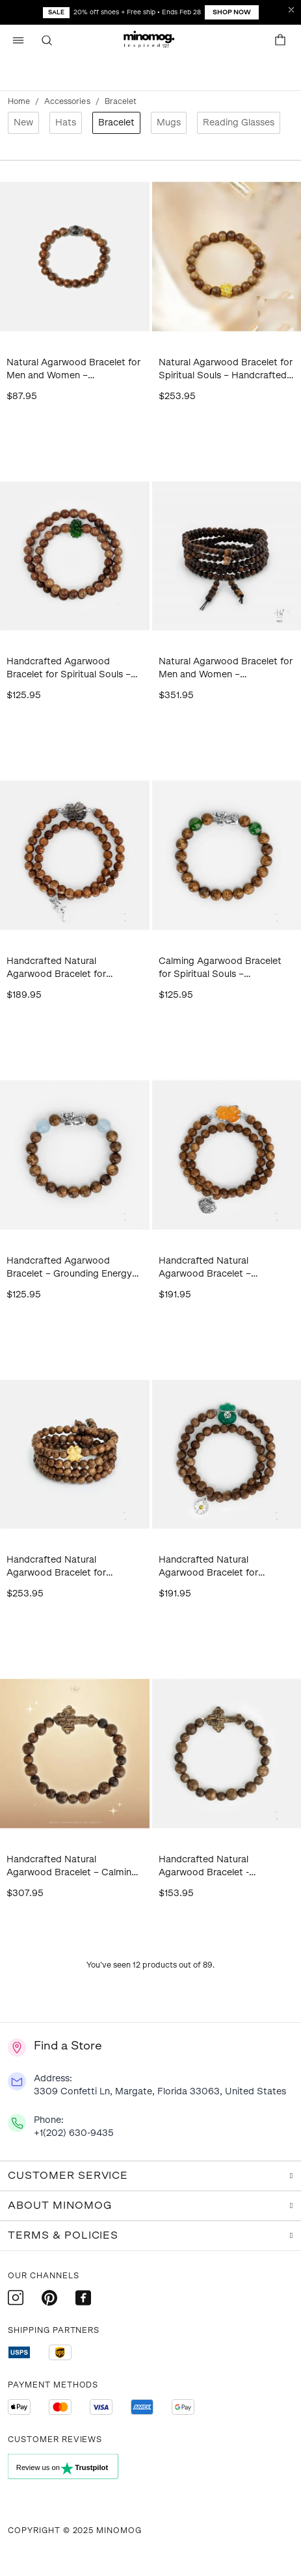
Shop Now (232, 12)
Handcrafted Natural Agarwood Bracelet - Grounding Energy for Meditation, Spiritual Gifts (214, 1866)
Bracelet (116, 122)
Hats (65, 122)
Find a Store (68, 2045)
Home (19, 101)
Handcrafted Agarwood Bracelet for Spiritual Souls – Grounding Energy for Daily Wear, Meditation (69, 668)
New (23, 122)
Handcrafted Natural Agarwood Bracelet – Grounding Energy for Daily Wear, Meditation (217, 1268)
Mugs (169, 122)
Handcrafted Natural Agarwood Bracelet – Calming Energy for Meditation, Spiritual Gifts (72, 1866)
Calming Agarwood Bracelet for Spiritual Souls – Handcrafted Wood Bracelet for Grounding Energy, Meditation (220, 968)
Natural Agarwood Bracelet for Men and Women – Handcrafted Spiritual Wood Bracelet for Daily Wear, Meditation (73, 369)
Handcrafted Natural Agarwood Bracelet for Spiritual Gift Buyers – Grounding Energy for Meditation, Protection (208, 1567)
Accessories (67, 101)
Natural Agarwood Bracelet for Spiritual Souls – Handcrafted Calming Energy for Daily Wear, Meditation (226, 369)
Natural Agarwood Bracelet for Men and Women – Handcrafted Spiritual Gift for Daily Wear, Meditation (226, 668)
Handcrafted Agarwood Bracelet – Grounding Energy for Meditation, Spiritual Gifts (70, 1268)
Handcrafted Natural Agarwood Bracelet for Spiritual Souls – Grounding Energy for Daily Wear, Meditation (66, 1567)
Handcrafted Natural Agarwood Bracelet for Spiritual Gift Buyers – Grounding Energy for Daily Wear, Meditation (65, 968)
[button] (151, 40)
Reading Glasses (238, 122)
